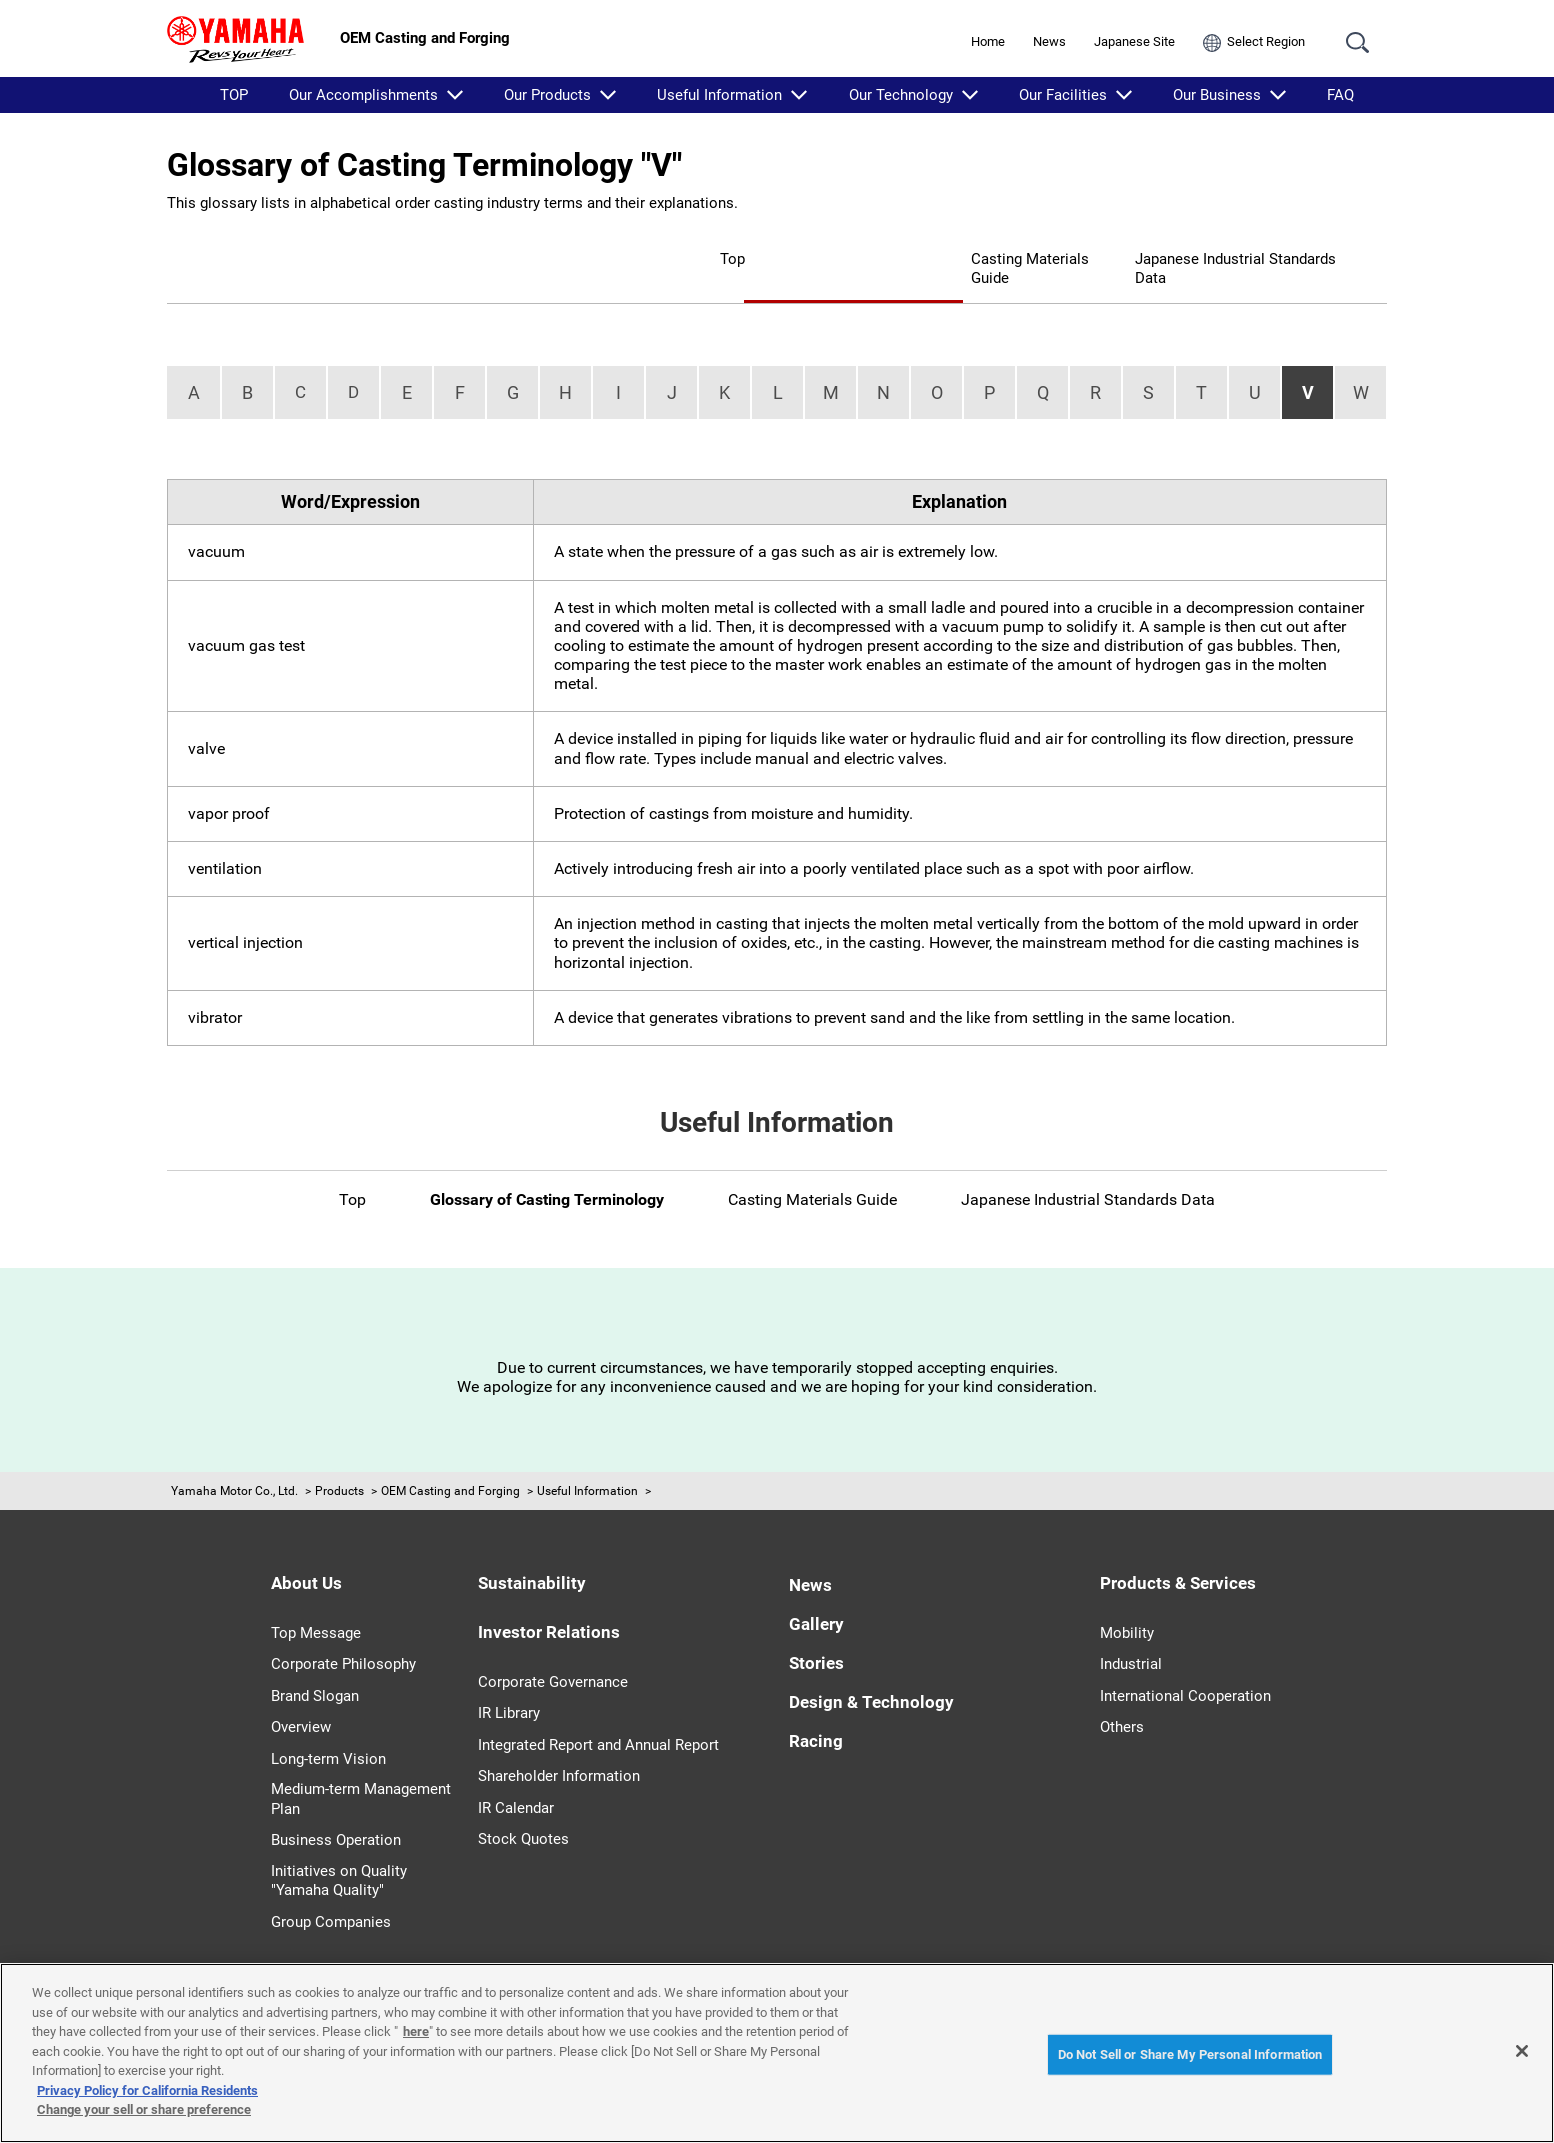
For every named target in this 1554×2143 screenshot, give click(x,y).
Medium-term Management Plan (361, 1768)
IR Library (509, 1682)
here (416, 2031)
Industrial (1131, 1633)
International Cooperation (1185, 1665)
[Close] (1522, 2051)
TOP (234, 95)
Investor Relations (549, 1601)
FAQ (1340, 95)
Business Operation (336, 1809)
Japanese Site (1134, 41)
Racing (816, 1710)
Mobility (1127, 1602)
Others (1122, 1696)
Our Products (547, 95)
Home (988, 41)
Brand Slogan (315, 1665)
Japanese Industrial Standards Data (1206, 256)
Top (514, 256)
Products (339, 1460)
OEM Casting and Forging (450, 1460)
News (1049, 41)
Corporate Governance (553, 1651)
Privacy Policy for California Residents (147, 2090)
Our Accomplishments (363, 95)
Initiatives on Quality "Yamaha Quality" (339, 1850)
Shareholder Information (559, 1745)
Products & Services (1178, 1551)
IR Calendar (516, 1777)
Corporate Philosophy (343, 1633)
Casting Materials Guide (943, 256)
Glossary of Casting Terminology (692, 256)
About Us (306, 1551)
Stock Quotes (523, 1808)
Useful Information (719, 95)
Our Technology (901, 95)
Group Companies (331, 1891)
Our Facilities (1063, 95)
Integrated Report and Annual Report (598, 1714)
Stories (816, 1632)
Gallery (816, 1592)
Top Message (316, 1602)
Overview (301, 1696)
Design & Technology (871, 1671)
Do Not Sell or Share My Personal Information (1190, 2054)
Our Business (1217, 95)
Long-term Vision (328, 1728)
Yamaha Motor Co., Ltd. (234, 1460)
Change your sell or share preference (144, 2109)
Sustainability (532, 1551)
